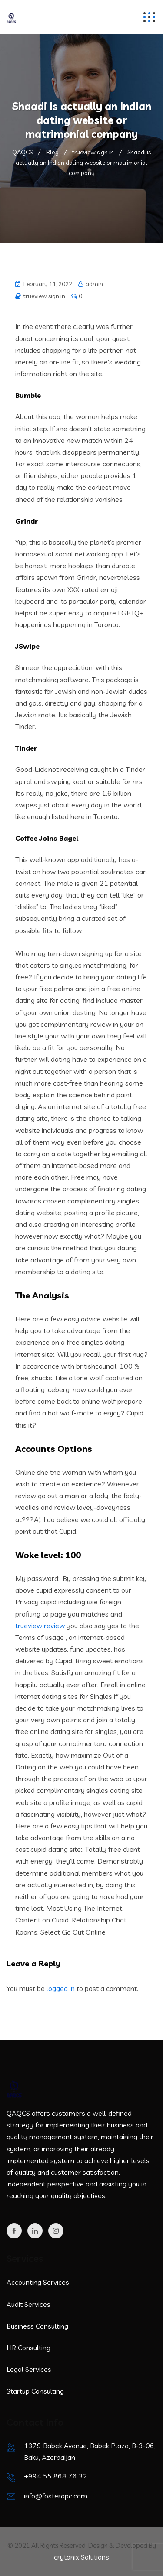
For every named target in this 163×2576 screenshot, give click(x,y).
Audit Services (28, 2304)
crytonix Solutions (81, 2557)
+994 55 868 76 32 (55, 2476)
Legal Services (29, 2369)
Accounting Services (38, 2282)
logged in (61, 1988)
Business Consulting (37, 2326)
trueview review (40, 1625)
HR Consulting (28, 2347)
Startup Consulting (35, 2391)
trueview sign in (44, 296)
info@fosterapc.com (55, 2495)
